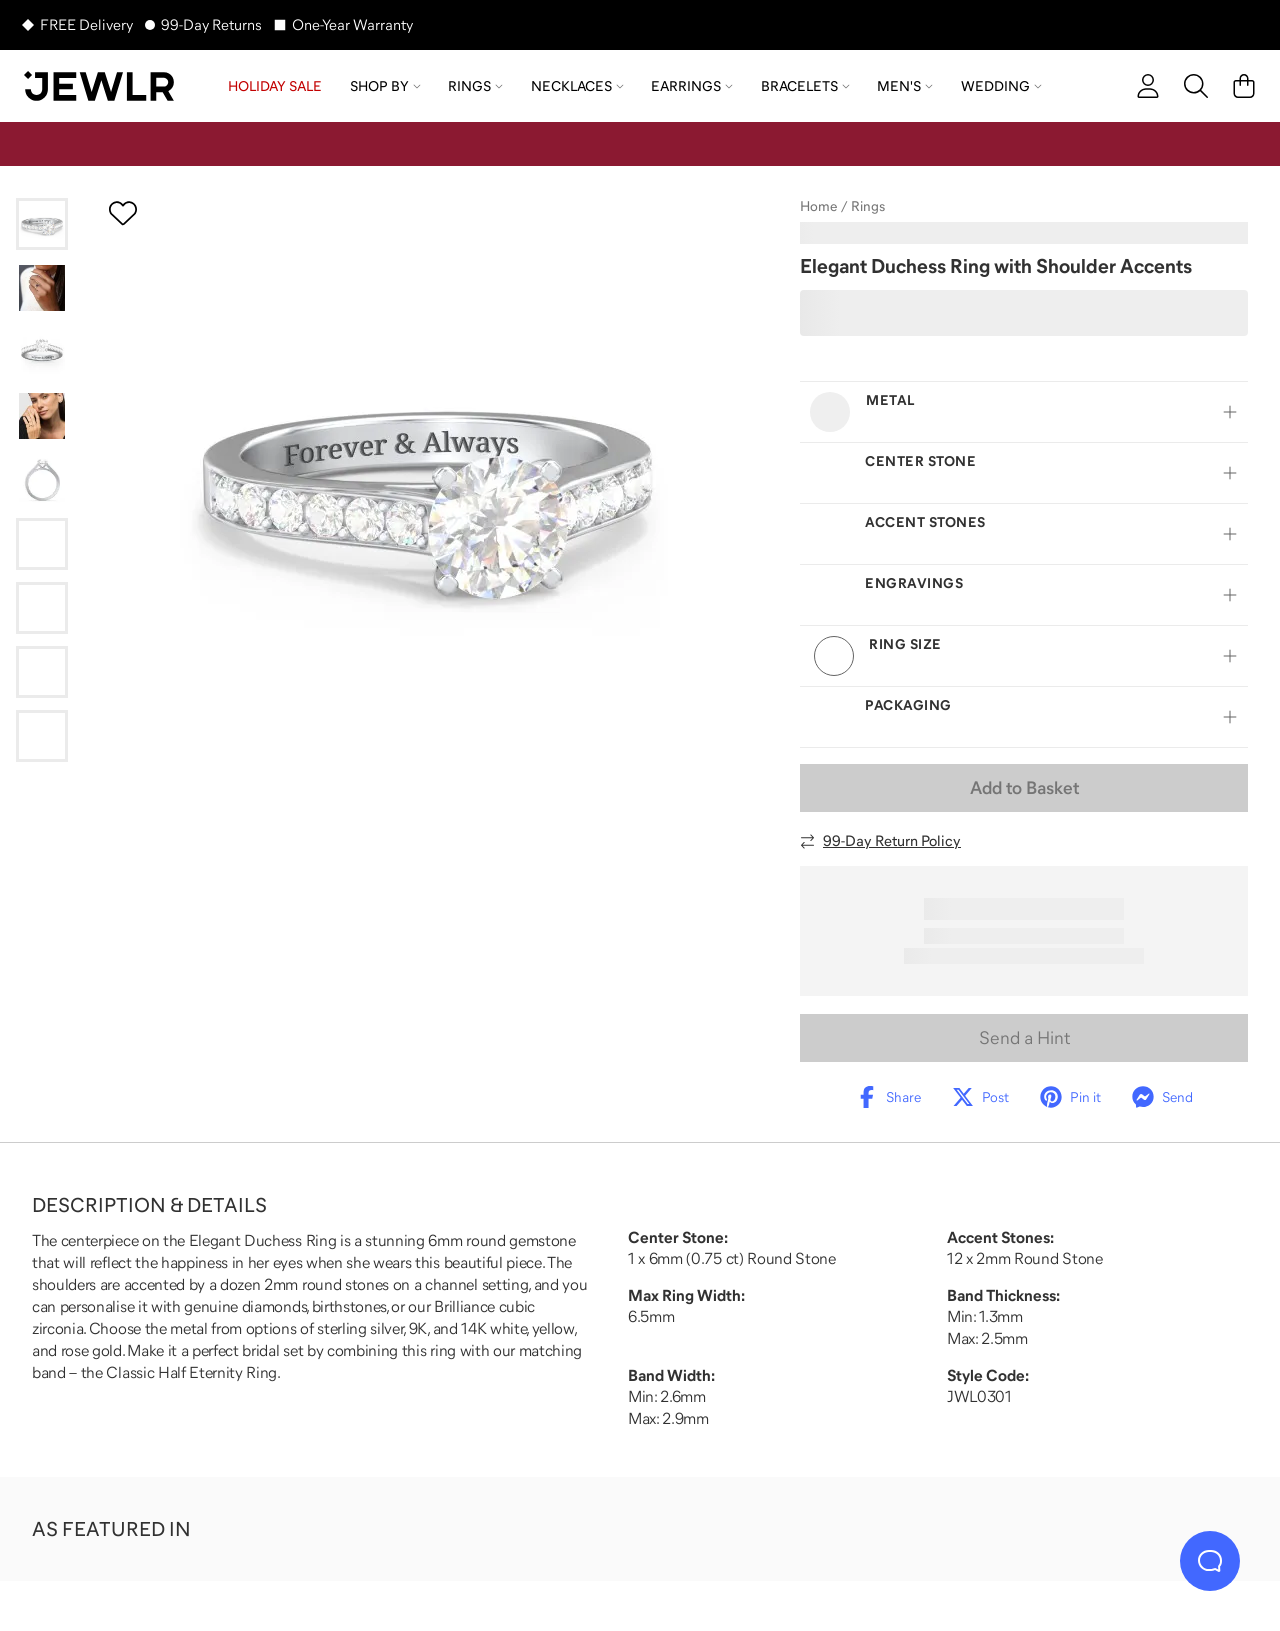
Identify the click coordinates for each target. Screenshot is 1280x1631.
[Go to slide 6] (42, 544)
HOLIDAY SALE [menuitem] (275, 86)
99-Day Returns (211, 24)
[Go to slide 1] (42, 224)
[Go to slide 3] (42, 352)
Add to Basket (1024, 788)
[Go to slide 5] (42, 480)
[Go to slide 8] (42, 672)
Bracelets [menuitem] (805, 86)
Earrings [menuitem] (692, 86)
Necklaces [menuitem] (577, 86)
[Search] (1196, 86)
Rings (868, 206)
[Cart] (1244, 86)
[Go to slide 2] (42, 288)
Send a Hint (1024, 1038)
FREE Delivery (86, 24)
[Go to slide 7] (42, 608)
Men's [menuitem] (905, 86)
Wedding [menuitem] (1001, 86)
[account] (1148, 86)
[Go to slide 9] (42, 736)
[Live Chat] (1210, 1561)
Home (818, 206)
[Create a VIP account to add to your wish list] (123, 213)
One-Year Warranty (352, 24)
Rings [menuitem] (475, 86)
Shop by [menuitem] (385, 86)
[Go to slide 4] (42, 416)
